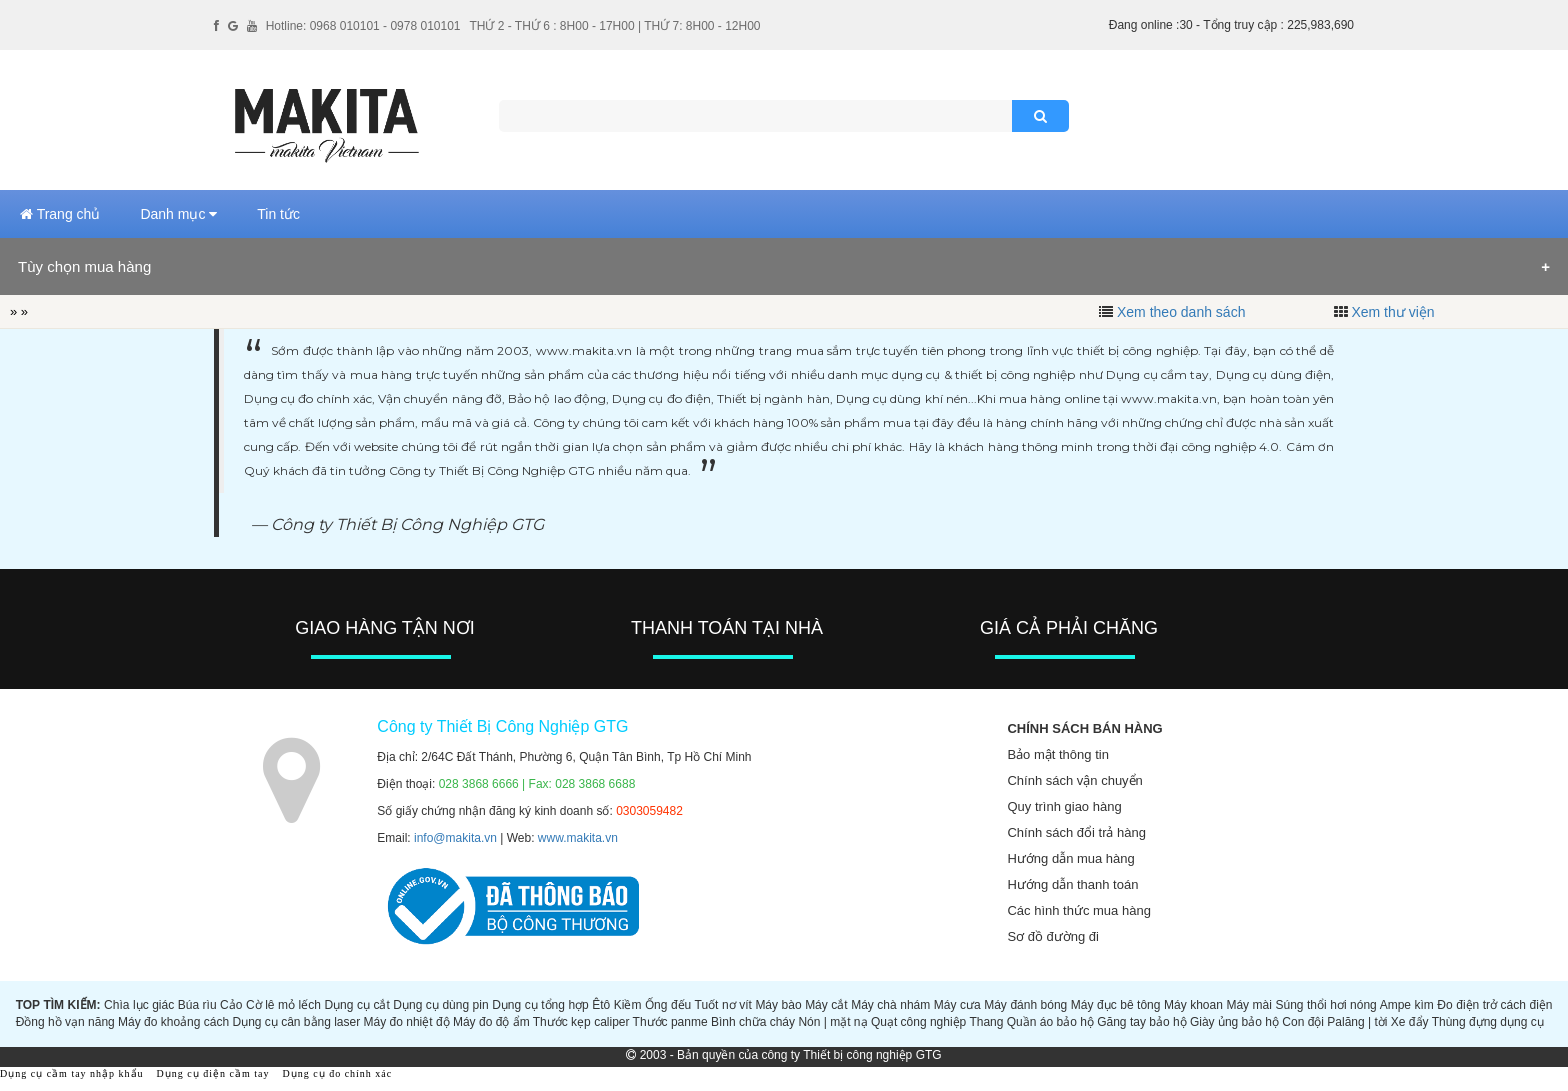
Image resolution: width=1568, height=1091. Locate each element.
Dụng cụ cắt (356, 1005)
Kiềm (628, 1005)
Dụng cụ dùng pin (440, 1005)
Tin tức (278, 214)
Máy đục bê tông (1116, 1005)
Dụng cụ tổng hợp (540, 1005)
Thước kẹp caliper (581, 1022)
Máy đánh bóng (1025, 1005)
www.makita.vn (578, 838)
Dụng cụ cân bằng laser (296, 1022)
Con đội (1303, 1022)
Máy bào (778, 1005)
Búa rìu (197, 1005)
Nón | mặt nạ (832, 1022)
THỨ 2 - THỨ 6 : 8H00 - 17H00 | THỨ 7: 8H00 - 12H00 (614, 26)
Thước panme (670, 1022)
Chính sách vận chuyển (1074, 780)
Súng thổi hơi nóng (1325, 1005)
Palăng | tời (1357, 1022)
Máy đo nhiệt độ (407, 1022)
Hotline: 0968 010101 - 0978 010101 (363, 26)
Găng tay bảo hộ (1141, 1022)
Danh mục (178, 214)
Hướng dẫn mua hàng (1070, 858)
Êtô (601, 1005)
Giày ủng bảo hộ (1234, 1022)
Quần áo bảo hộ (1050, 1022)
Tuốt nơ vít (723, 1005)
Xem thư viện (1392, 312)
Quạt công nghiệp (918, 1022)
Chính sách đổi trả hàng (1076, 832)
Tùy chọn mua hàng (84, 266)
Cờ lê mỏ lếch (283, 1005)
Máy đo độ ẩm (491, 1022)
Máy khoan (1193, 1005)
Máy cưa (957, 1005)
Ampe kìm (1407, 1005)
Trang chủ (60, 214)
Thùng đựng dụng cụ (1488, 1022)
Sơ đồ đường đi (1053, 936)
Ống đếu (668, 1005)
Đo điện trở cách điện (1494, 1005)
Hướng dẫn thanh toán (1072, 884)
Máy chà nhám (890, 1005)
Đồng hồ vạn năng (65, 1022)
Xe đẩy (1410, 1022)
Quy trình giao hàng (1064, 806)
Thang (986, 1022)
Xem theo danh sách (1181, 312)
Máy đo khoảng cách (173, 1022)
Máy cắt (826, 1005)
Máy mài (1249, 1005)
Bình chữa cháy (753, 1022)
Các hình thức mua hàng (1078, 910)
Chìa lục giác (139, 1005)
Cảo (231, 1005)
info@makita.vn (455, 838)
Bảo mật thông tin (1057, 754)
